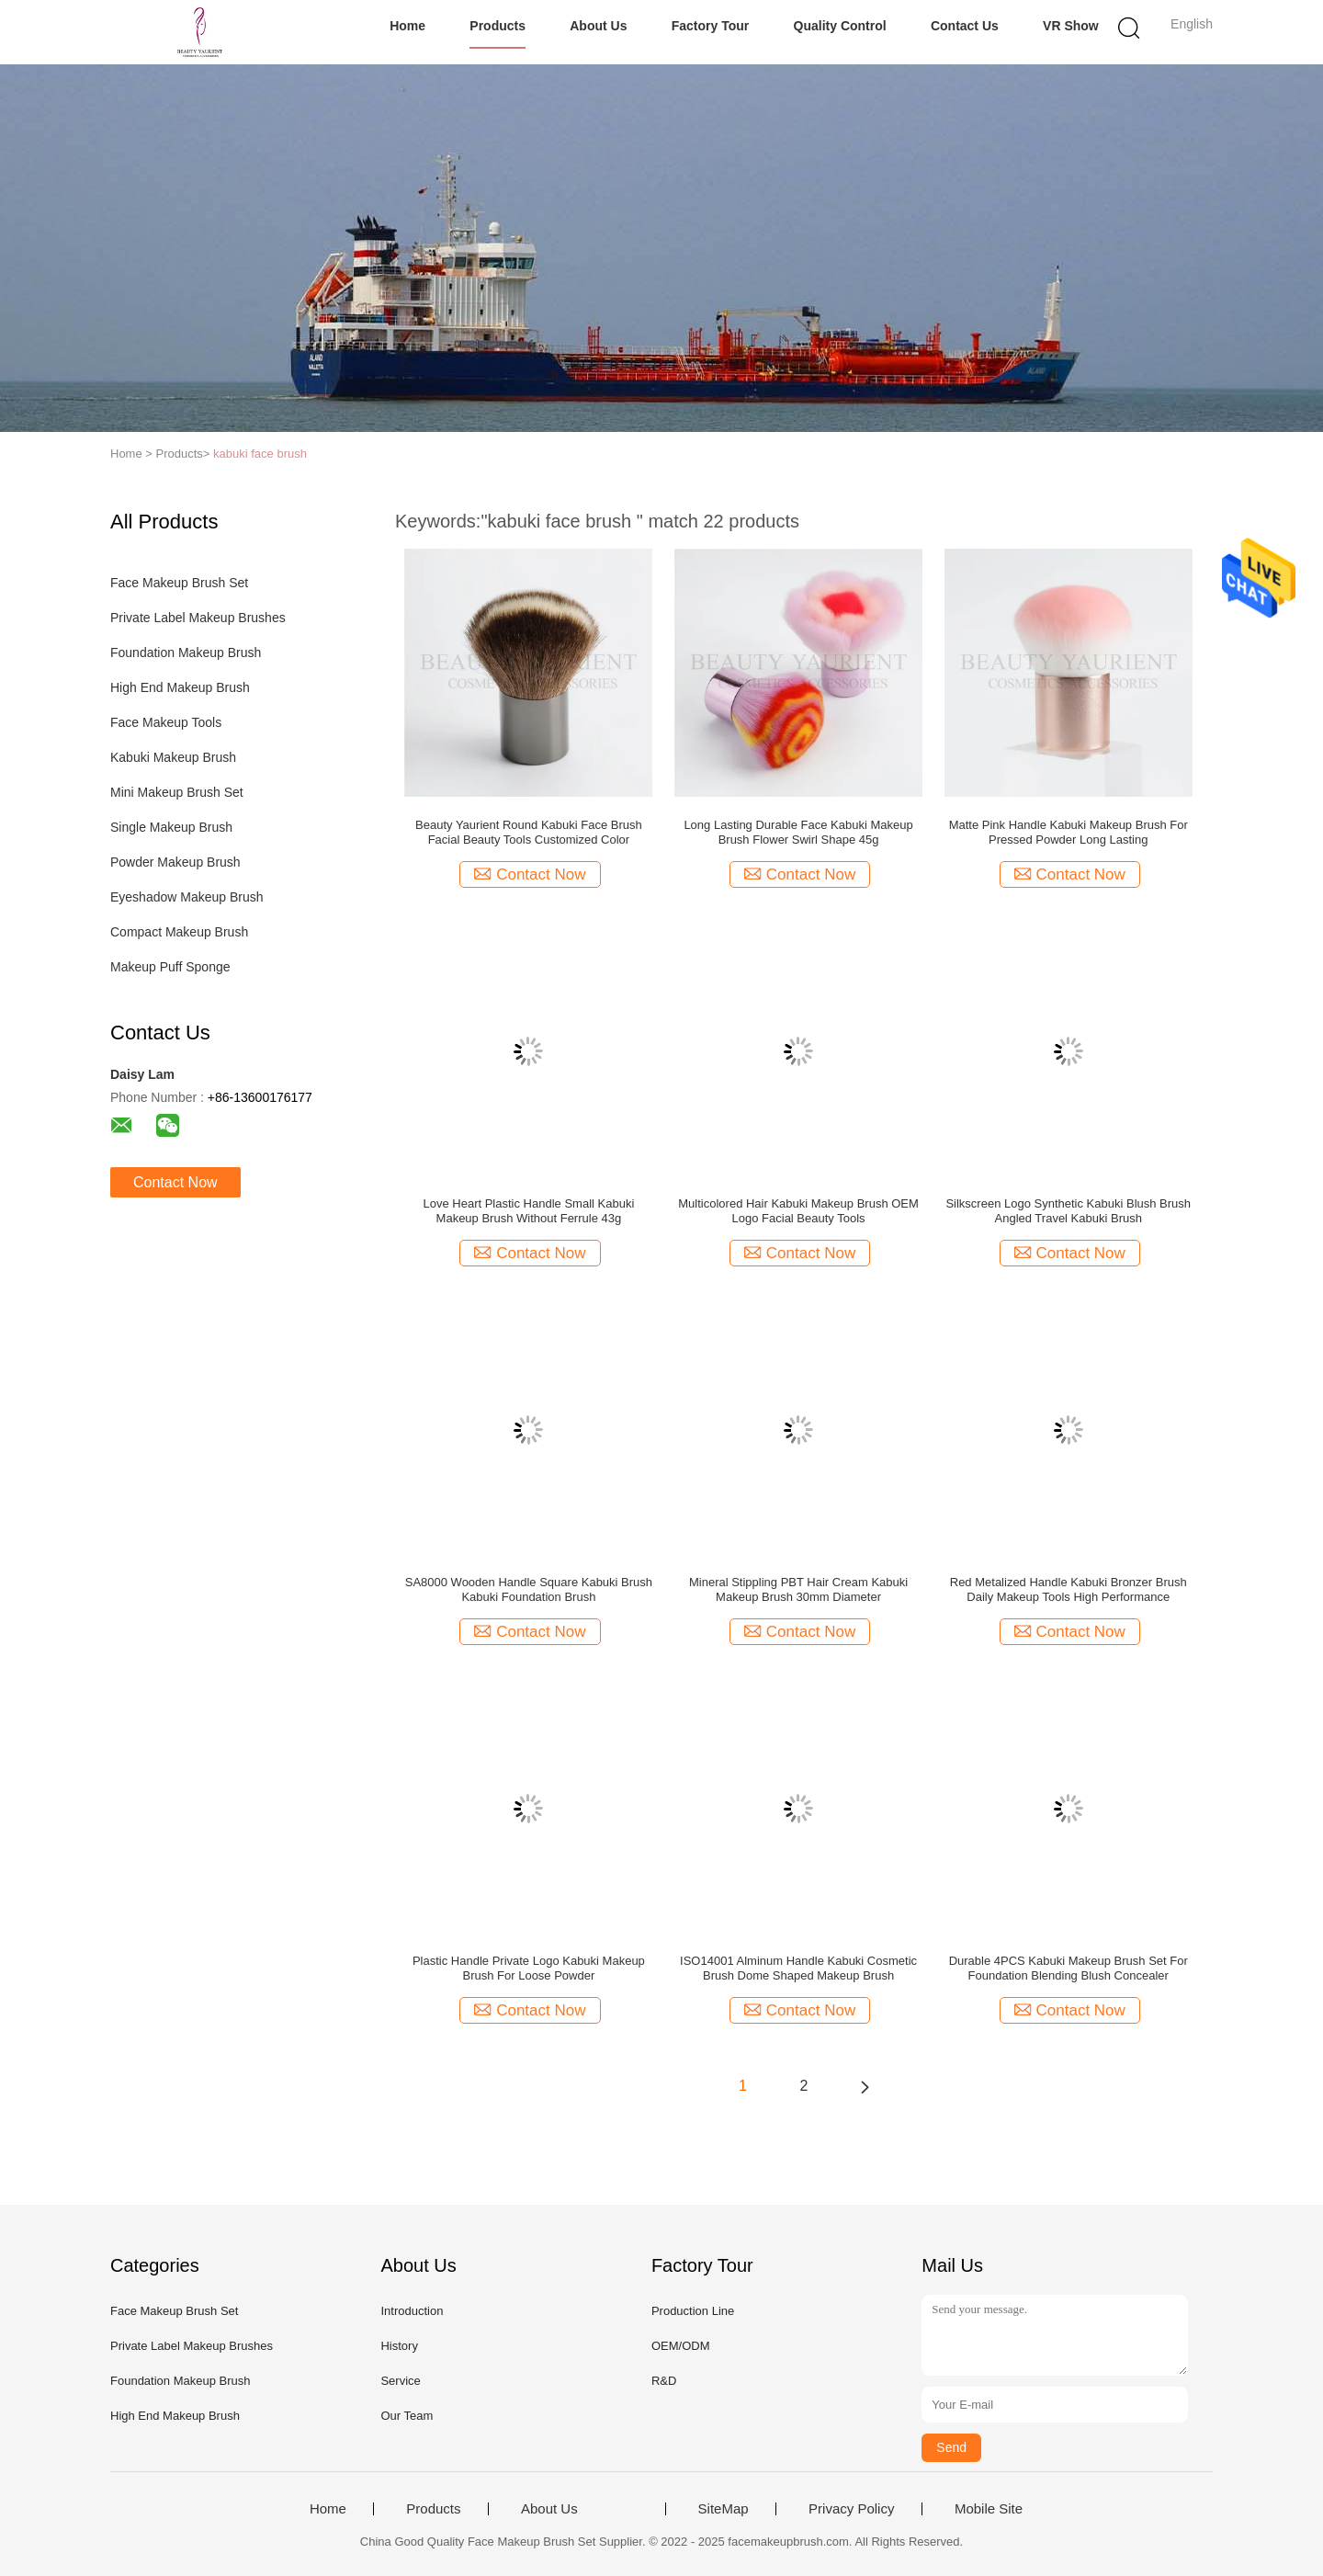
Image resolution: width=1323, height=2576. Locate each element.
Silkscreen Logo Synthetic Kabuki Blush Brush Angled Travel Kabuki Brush (1068, 1211)
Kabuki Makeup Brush (173, 757)
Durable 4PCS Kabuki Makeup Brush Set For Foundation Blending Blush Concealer (1068, 1968)
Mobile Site (989, 2508)
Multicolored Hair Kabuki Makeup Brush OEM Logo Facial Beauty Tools (798, 1211)
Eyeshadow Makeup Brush (187, 897)
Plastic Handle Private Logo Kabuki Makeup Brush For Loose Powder (529, 1968)
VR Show (1071, 25)
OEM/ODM (680, 2346)
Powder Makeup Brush (175, 862)
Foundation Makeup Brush (185, 652)
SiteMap (723, 2508)
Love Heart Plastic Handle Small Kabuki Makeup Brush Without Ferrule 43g (529, 1211)
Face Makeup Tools (165, 722)
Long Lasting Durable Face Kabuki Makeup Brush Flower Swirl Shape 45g (798, 832)
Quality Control (840, 25)
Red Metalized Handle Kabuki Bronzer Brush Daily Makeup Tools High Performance (1068, 1589)
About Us (598, 25)
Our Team (406, 2416)
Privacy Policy (851, 2508)
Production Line (692, 2311)
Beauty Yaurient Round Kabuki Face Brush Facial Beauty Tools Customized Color (528, 832)
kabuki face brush (260, 453)
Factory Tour (711, 25)
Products (497, 25)
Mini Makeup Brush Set (176, 792)
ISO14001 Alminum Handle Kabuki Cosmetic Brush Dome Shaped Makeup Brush (798, 1968)
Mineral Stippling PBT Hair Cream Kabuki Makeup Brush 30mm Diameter (798, 1589)
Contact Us (965, 25)
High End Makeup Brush (180, 687)
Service (400, 2381)
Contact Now (175, 1182)
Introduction (411, 2311)
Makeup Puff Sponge (170, 966)
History (398, 2346)
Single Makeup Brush (171, 827)
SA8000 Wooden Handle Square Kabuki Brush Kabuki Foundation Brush (528, 1589)
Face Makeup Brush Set (179, 582)
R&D (663, 2381)
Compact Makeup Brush (179, 932)
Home (407, 25)
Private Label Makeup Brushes (198, 617)
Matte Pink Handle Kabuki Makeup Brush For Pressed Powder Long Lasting (1068, 832)
